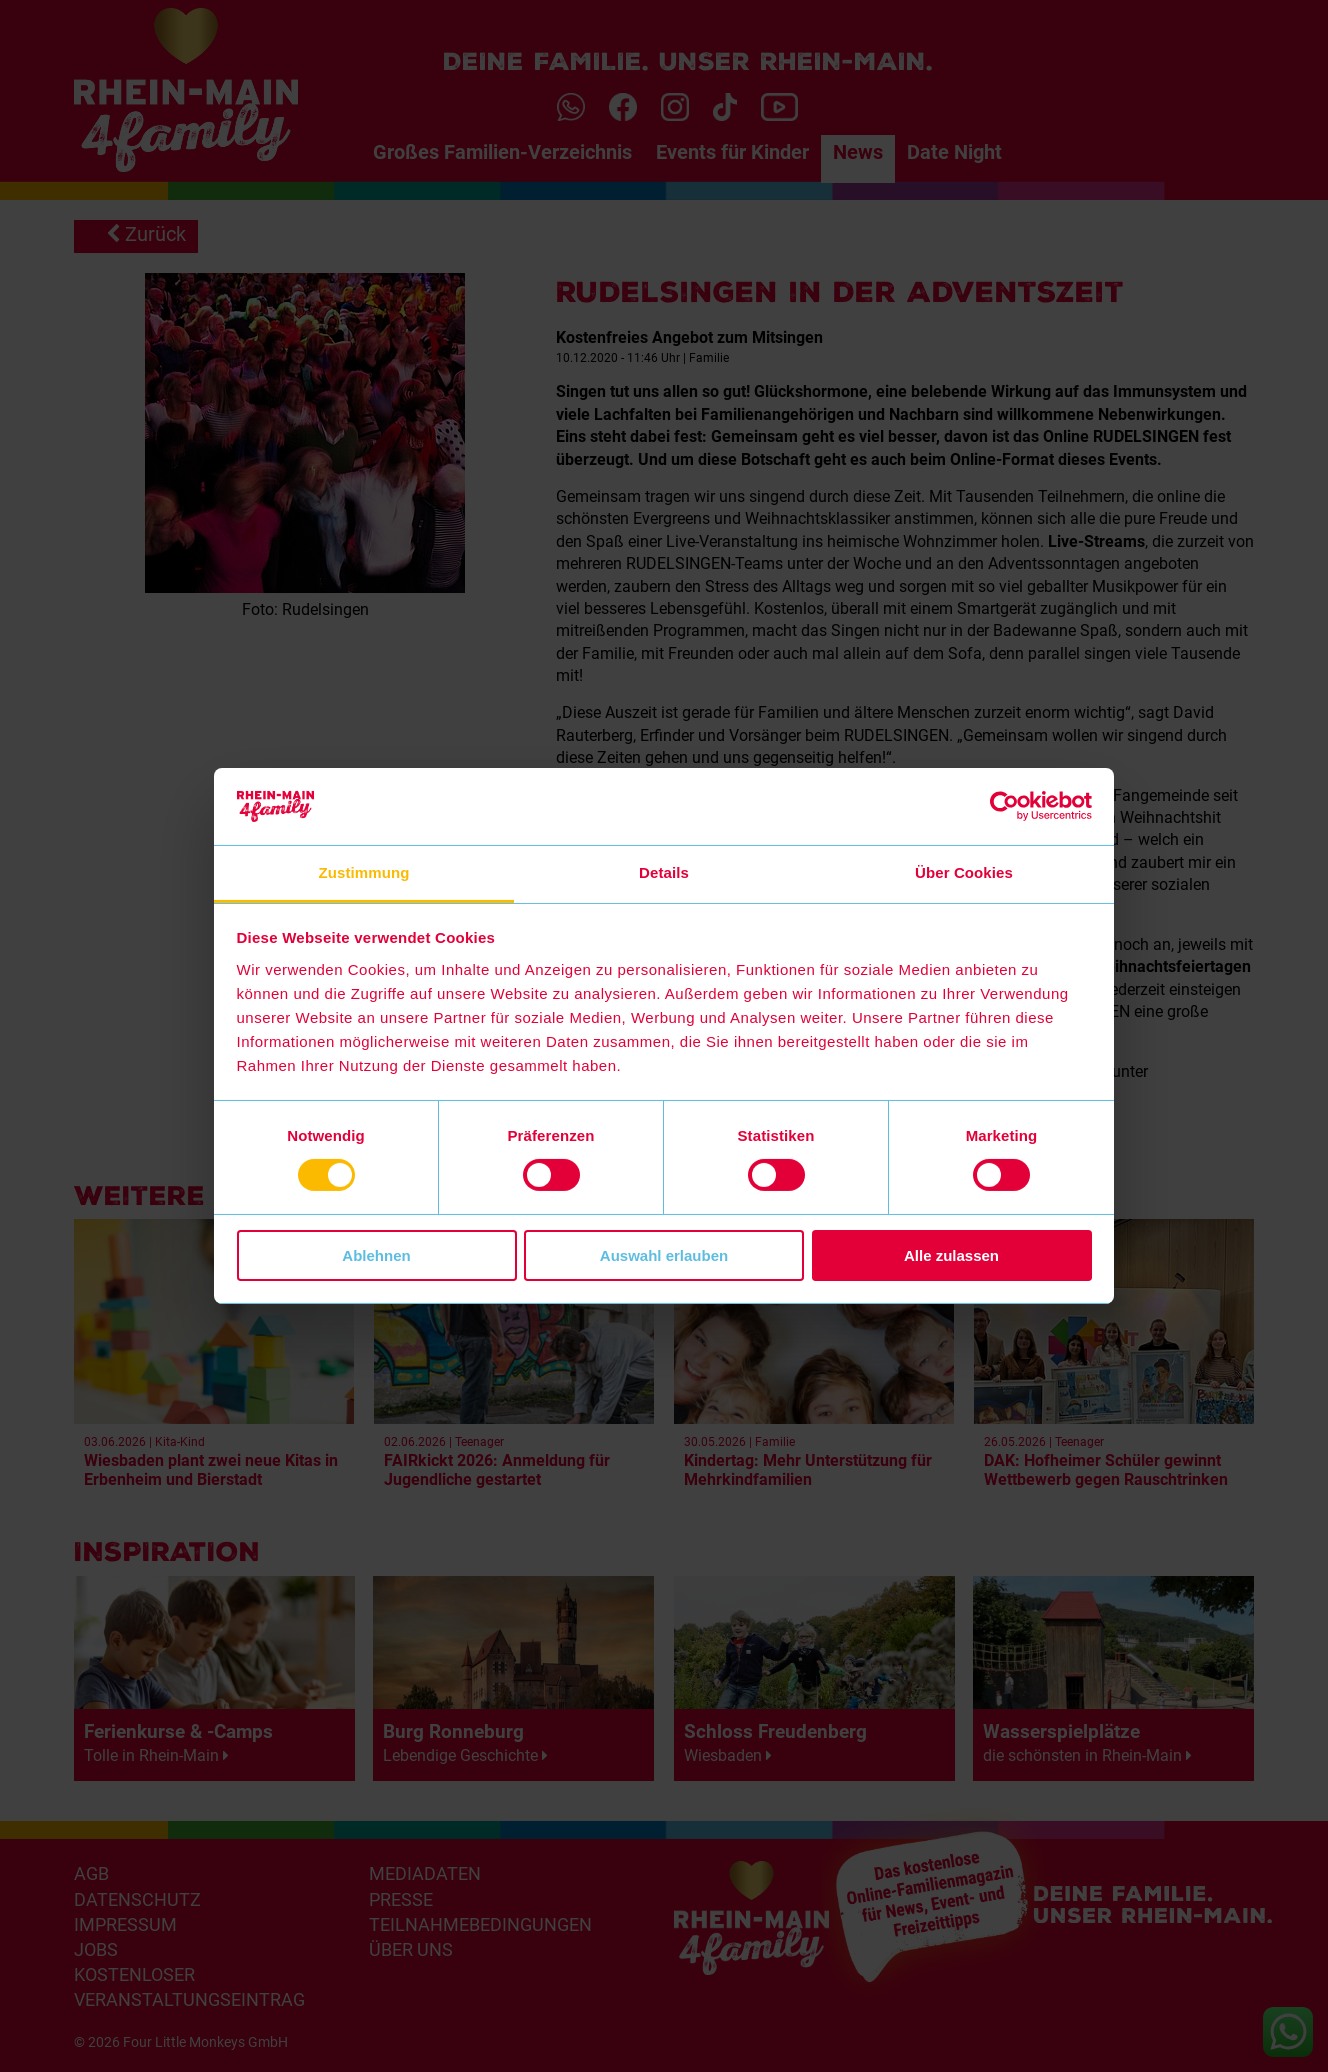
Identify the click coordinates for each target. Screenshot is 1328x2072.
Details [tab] (664, 872)
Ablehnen (376, 1255)
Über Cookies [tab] (964, 872)
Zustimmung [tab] (364, 872)
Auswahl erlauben (664, 1255)
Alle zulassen (951, 1255)
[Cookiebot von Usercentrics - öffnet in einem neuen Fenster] (1004, 806)
